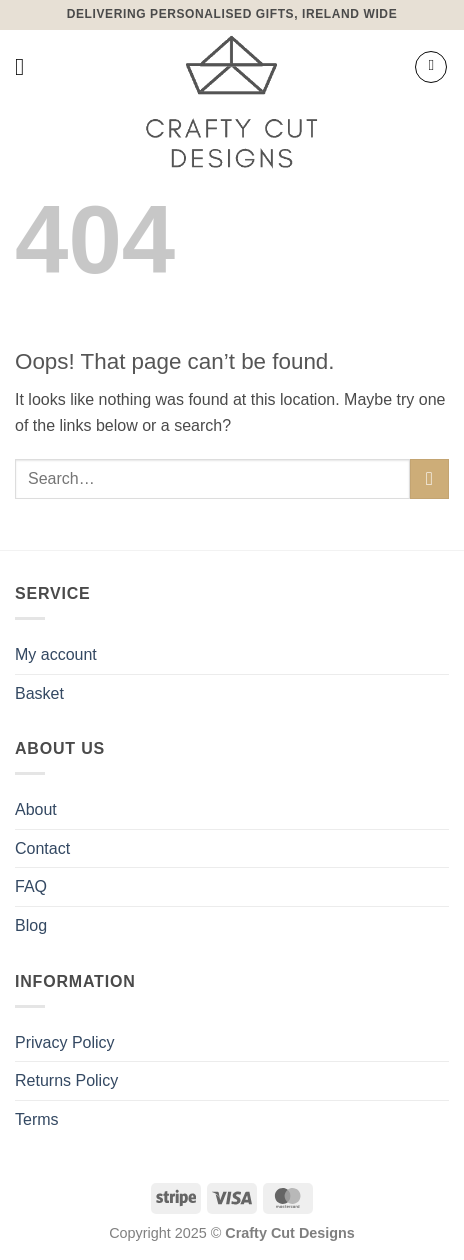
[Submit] (429, 478)
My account (56, 654)
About (36, 809)
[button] (27, 66)
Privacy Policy (65, 1042)
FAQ (31, 886)
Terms (37, 1119)
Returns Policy (66, 1080)
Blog (31, 925)
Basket (39, 693)
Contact (42, 848)
